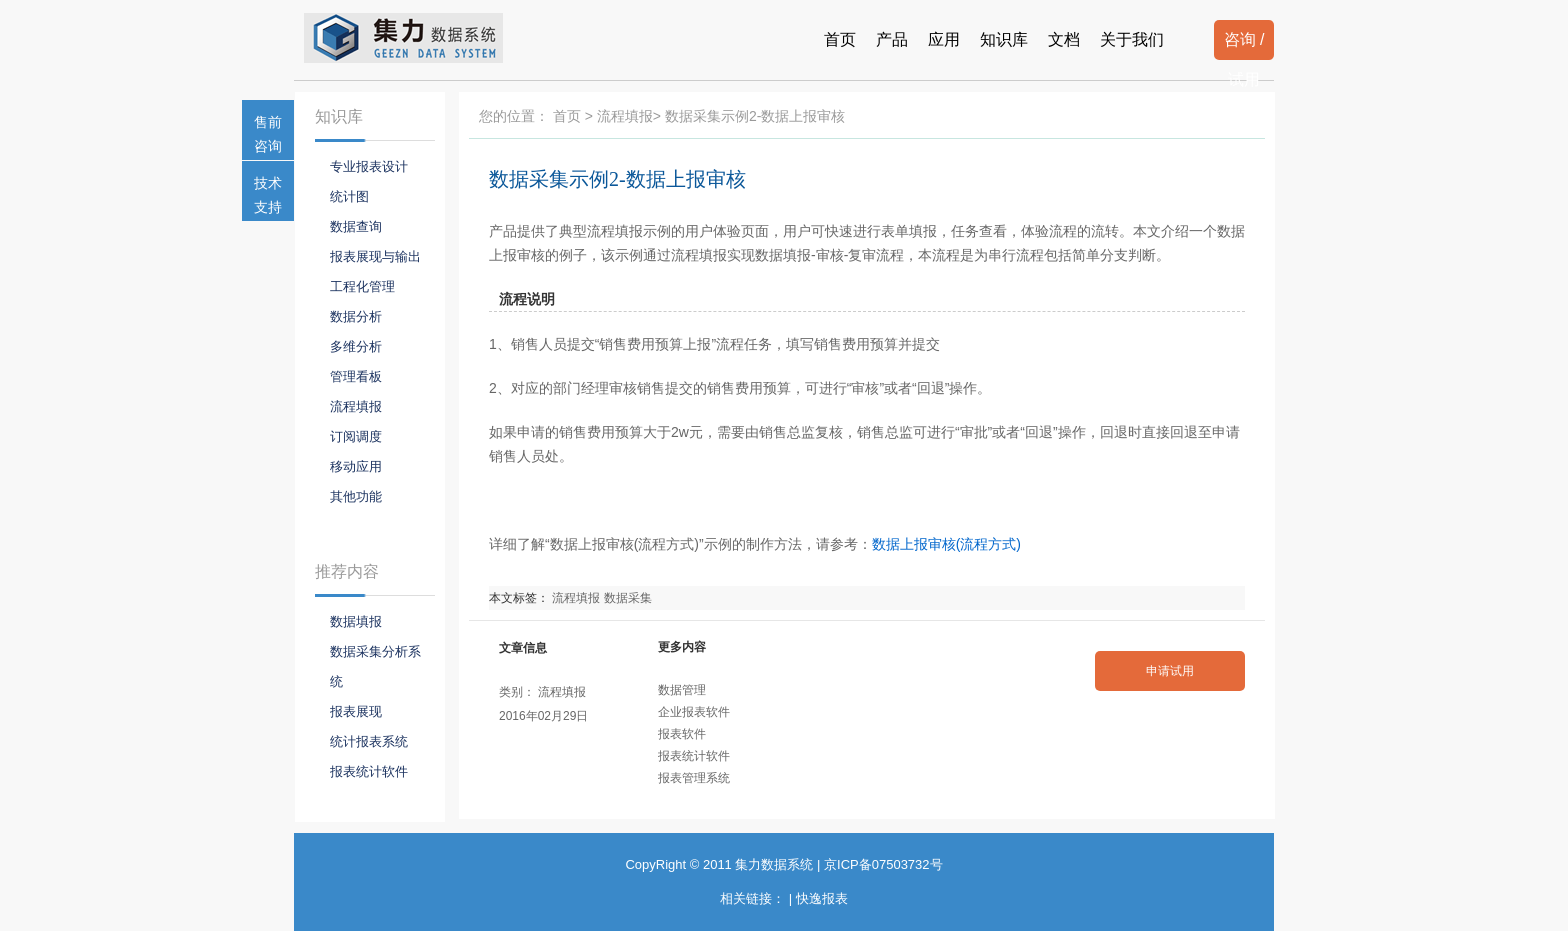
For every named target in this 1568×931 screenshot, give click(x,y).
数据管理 (682, 690)
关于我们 (1132, 39)
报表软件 (682, 734)
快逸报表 (822, 898)
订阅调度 (356, 436)
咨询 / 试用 (1244, 45)
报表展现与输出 (375, 256)
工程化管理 (362, 286)
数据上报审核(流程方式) (946, 544)
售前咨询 (268, 134)
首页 (840, 39)
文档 (1064, 39)
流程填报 (625, 116)
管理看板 (356, 376)
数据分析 (356, 316)
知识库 (1004, 39)
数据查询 (356, 226)
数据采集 (628, 598)
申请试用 (1170, 671)
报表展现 (356, 711)
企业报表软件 (694, 712)
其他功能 (356, 496)
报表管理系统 (694, 778)
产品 (892, 39)
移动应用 (356, 466)
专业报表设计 (369, 166)
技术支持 (268, 195)
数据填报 (356, 621)
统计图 (349, 196)
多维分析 (356, 346)
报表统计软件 (694, 756)
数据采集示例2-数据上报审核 (617, 179)
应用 (944, 39)
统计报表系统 (369, 741)
